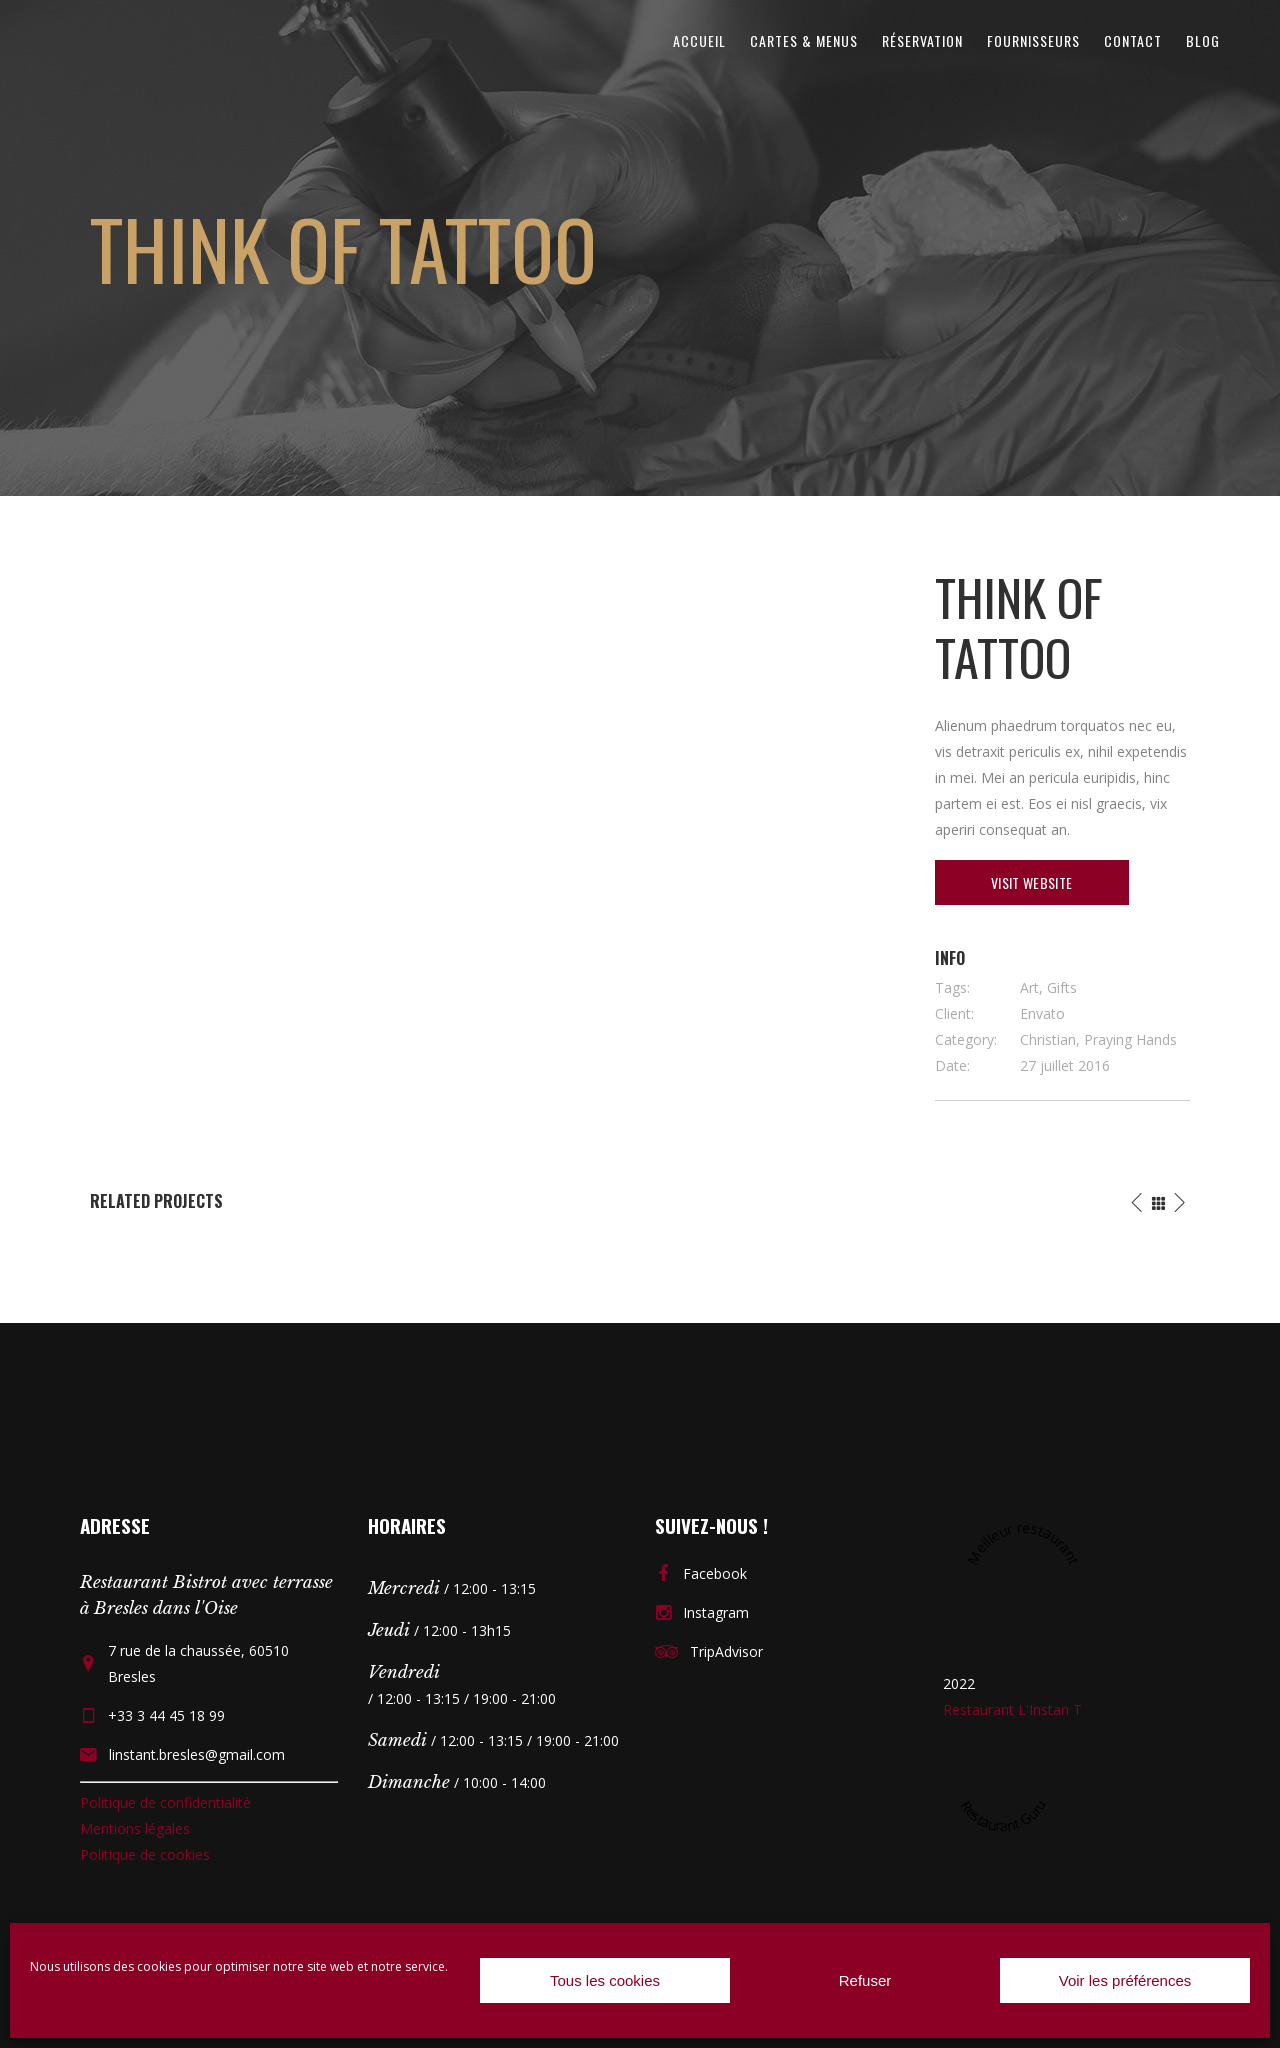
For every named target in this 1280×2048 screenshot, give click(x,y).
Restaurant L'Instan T (1012, 1709)
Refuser (865, 1980)
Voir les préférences (1125, 1980)
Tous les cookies (605, 1980)
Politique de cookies (145, 1854)
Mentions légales (135, 1828)
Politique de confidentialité (165, 1802)
